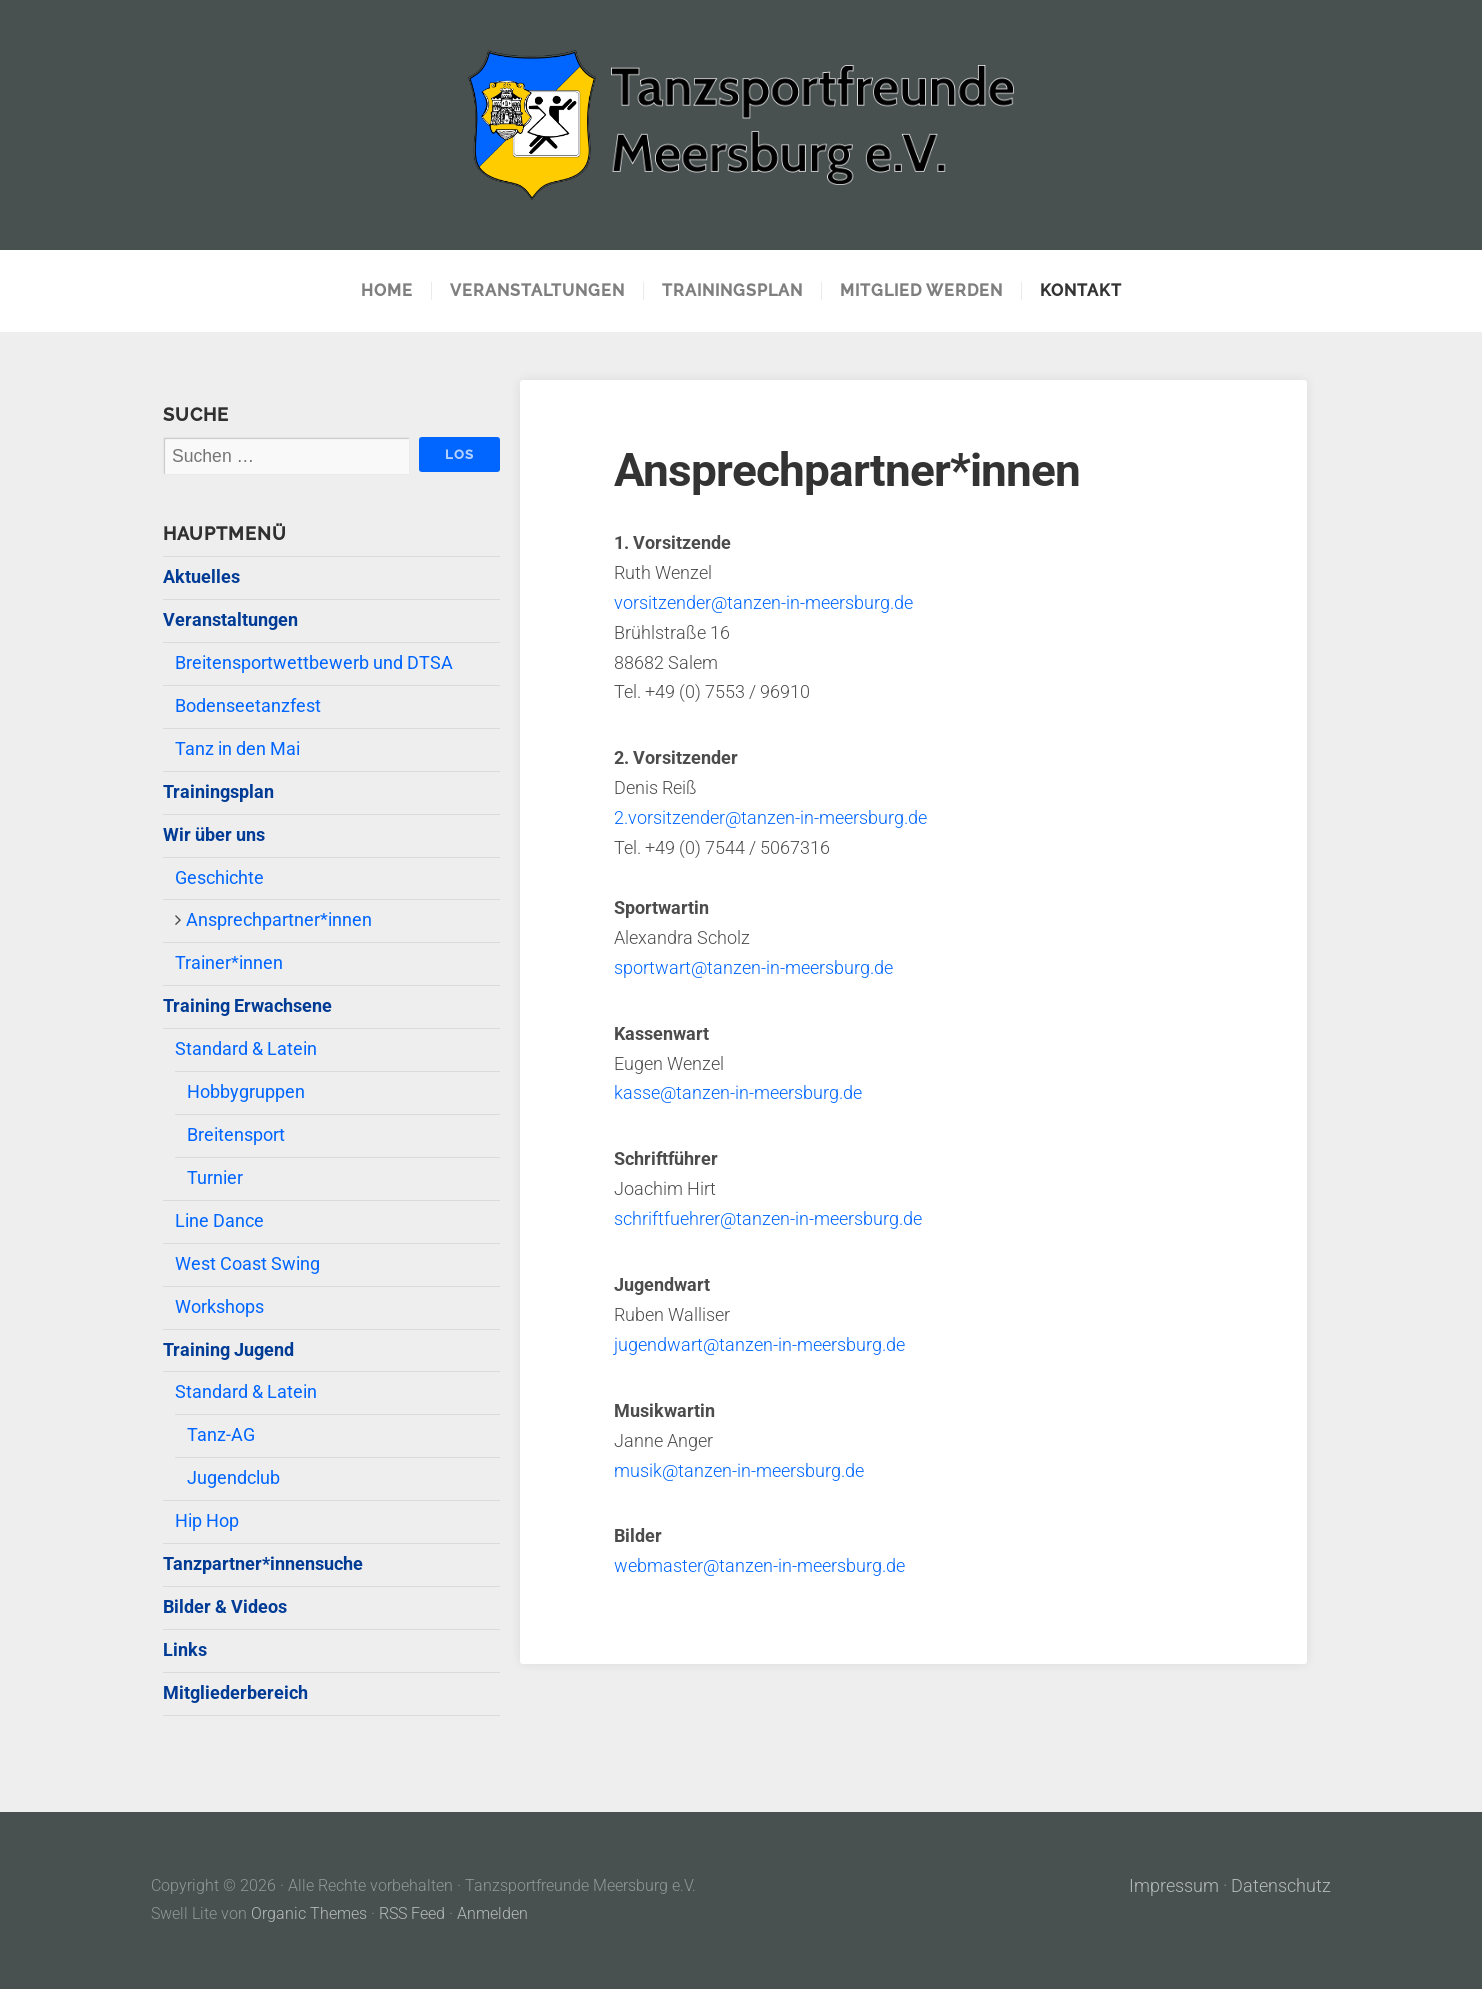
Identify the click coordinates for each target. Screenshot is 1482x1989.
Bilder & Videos (225, 1607)
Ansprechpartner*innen (279, 920)
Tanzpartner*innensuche (263, 1564)
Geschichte (219, 878)
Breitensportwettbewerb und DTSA (314, 663)
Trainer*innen (229, 963)
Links (185, 1650)
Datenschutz (1281, 1886)
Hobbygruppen (246, 1092)
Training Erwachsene (247, 1006)
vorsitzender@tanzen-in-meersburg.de (763, 603)
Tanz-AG (221, 1435)
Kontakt (1081, 291)
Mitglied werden (921, 291)
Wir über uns (214, 835)
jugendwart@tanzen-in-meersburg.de (759, 1345)
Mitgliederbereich (235, 1693)
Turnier (215, 1178)
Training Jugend (228, 1350)
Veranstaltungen (537, 291)
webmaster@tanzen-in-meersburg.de (759, 1566)
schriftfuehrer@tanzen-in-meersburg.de (768, 1219)
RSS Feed (412, 1913)
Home (387, 291)
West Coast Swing (247, 1264)
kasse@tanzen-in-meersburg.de (738, 1093)
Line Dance (219, 1221)
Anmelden (492, 1913)
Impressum (1174, 1886)
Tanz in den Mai (237, 749)
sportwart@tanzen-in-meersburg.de (753, 968)
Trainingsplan (732, 291)
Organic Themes (309, 1913)
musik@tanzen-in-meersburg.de (739, 1471)
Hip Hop (207, 1521)
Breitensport (236, 1135)
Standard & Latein (246, 1049)
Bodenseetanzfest (248, 706)
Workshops (219, 1307)
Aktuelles (201, 577)
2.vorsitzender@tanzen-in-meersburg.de (770, 818)
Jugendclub (233, 1478)
